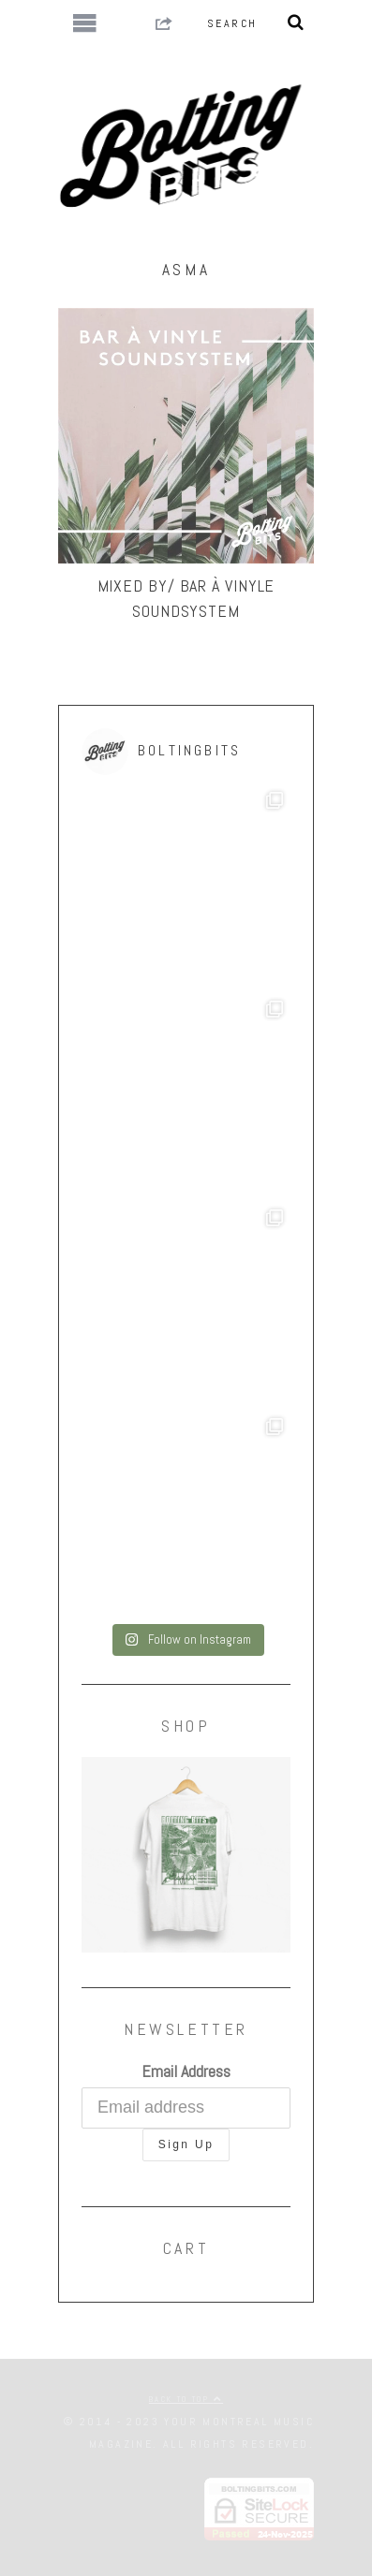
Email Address (186, 2071)
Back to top (186, 2399)
